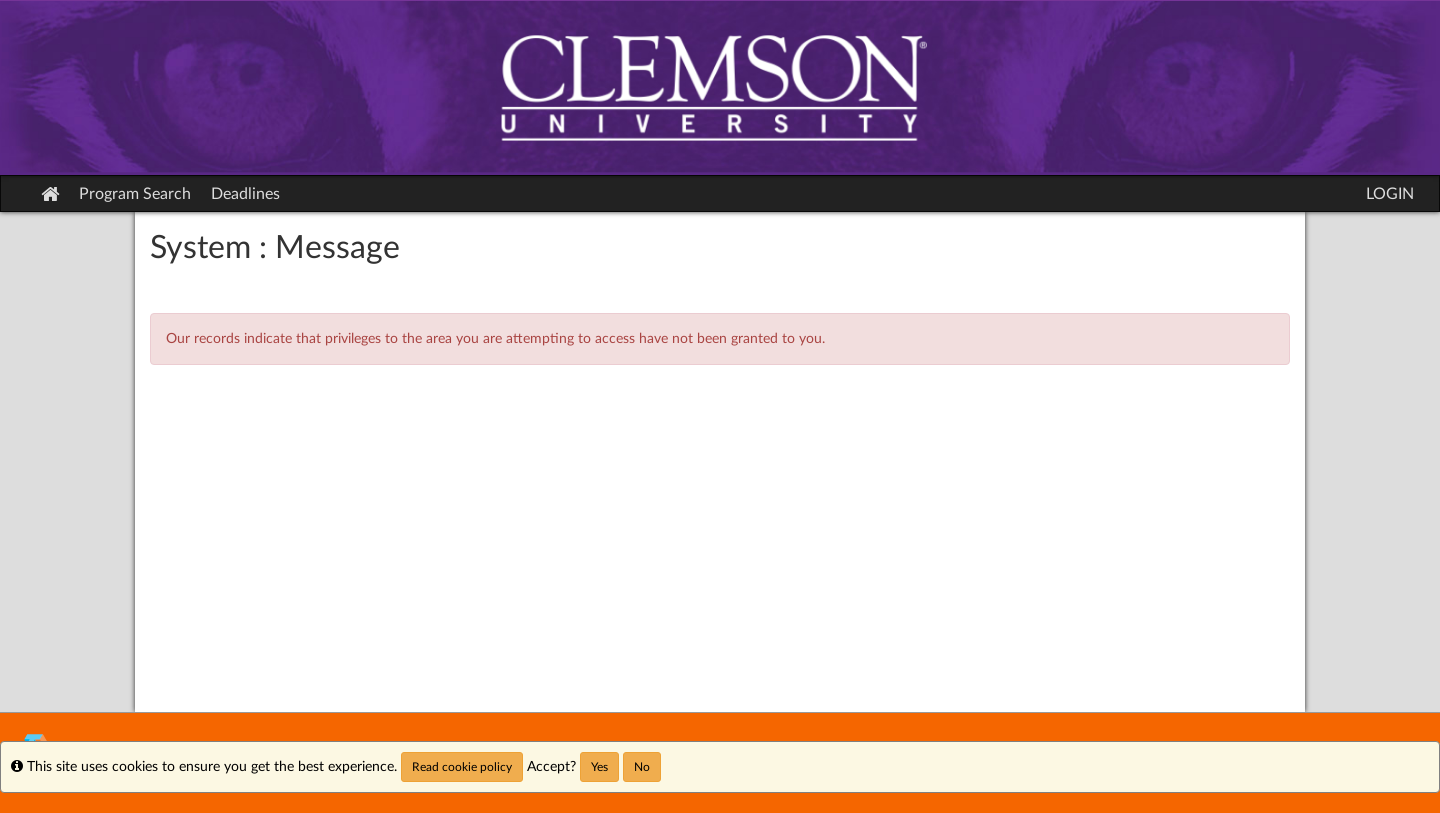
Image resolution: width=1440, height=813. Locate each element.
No (642, 767)
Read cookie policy (462, 767)
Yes (599, 767)
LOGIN (1390, 194)
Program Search (135, 194)
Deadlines (245, 194)
